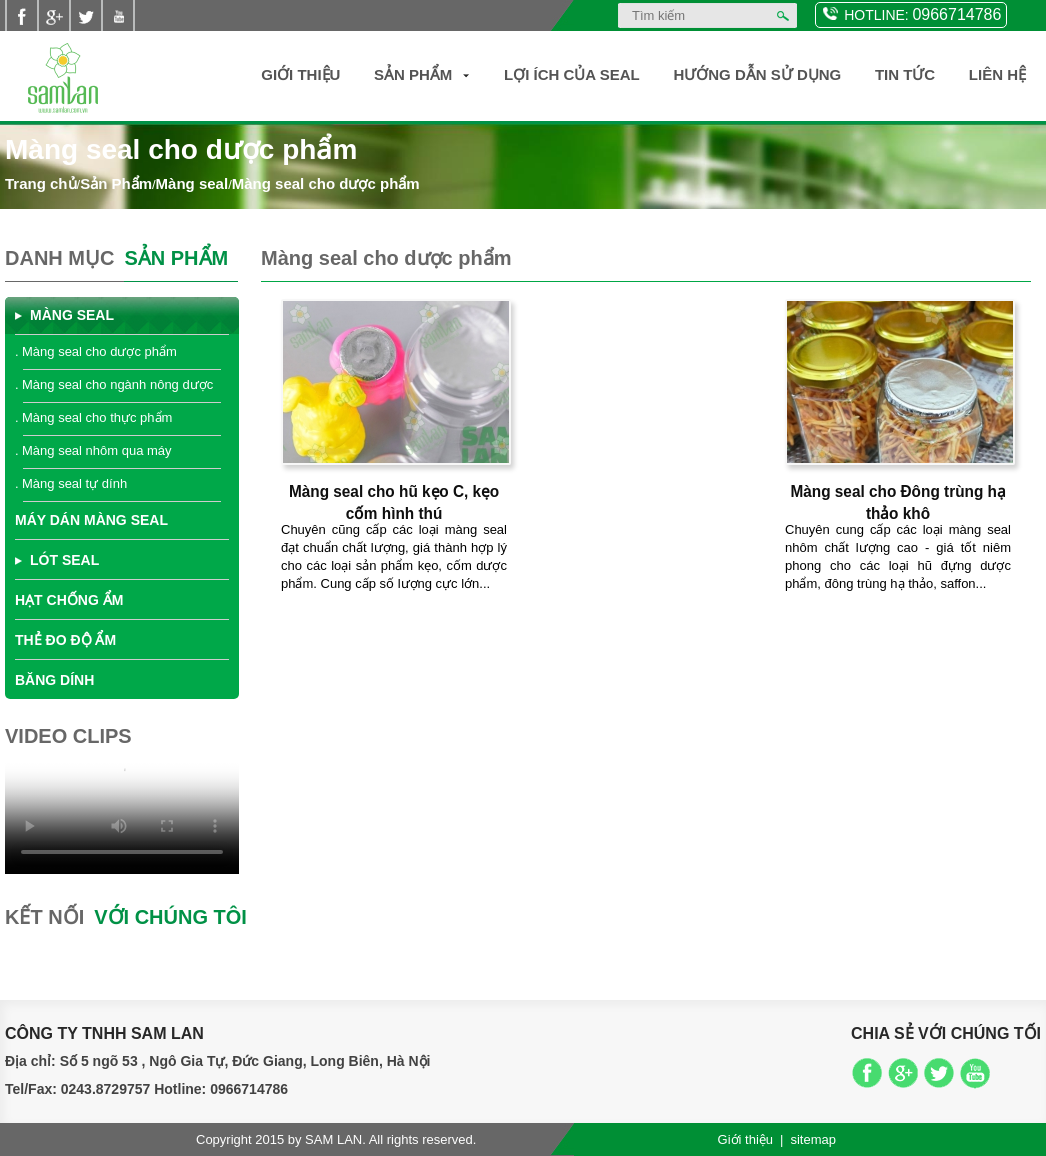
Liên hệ (997, 74)
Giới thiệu (300, 74)
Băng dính (54, 680)
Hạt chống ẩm (69, 600)
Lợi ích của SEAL (572, 74)
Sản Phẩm (413, 74)
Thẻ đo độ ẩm (65, 640)
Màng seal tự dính (74, 483)
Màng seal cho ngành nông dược (117, 384)
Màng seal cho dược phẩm (326, 183)
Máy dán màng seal (91, 520)
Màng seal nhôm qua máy (97, 450)
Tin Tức (905, 74)
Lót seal (64, 560)
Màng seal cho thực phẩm (97, 417)
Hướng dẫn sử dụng (757, 74)
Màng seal (192, 183)
